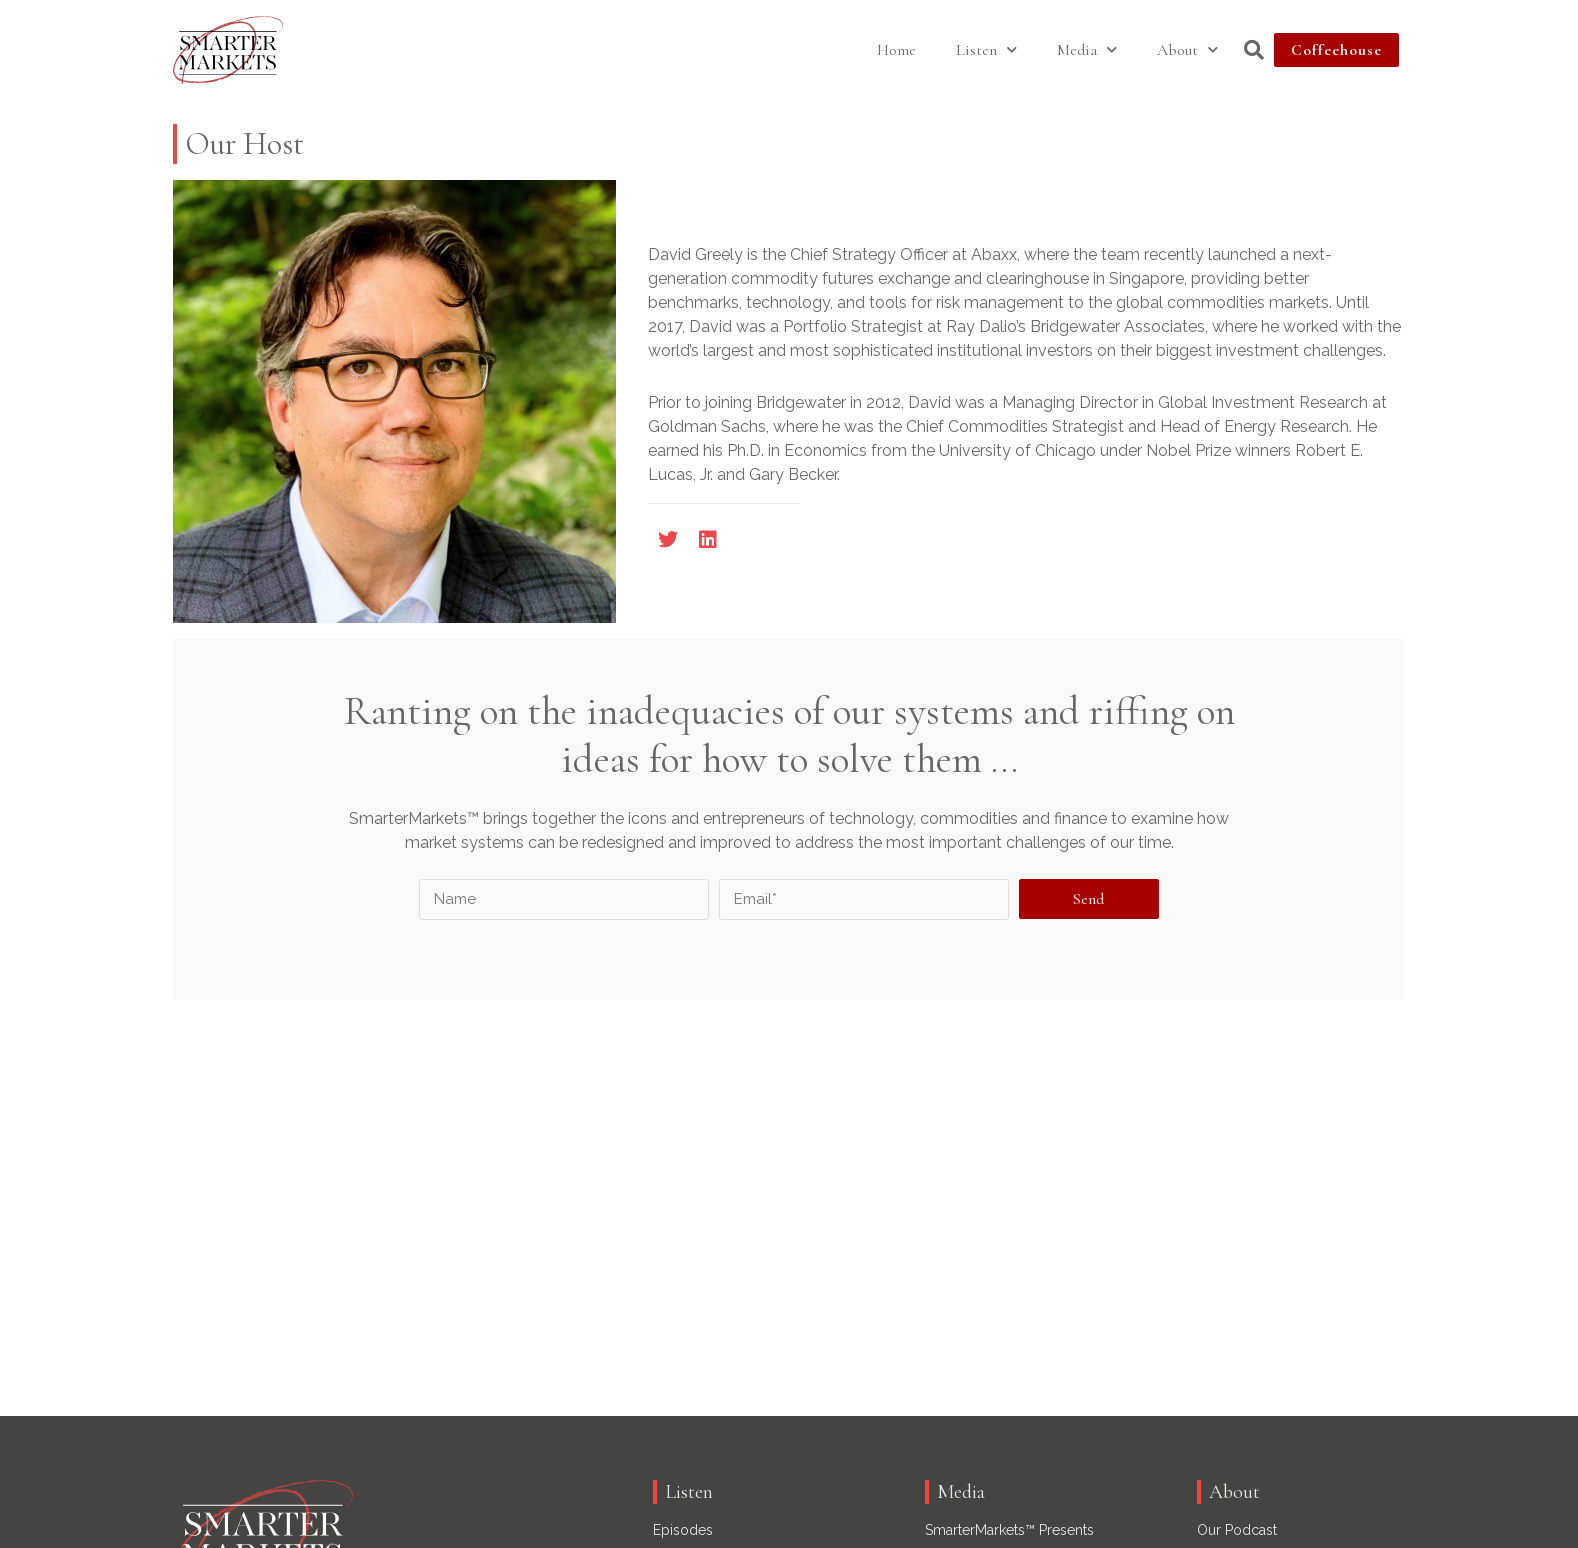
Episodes (683, 1530)
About (1187, 49)
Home (896, 50)
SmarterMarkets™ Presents (1009, 1530)
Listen (986, 49)
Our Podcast (1237, 1530)
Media (1087, 49)
